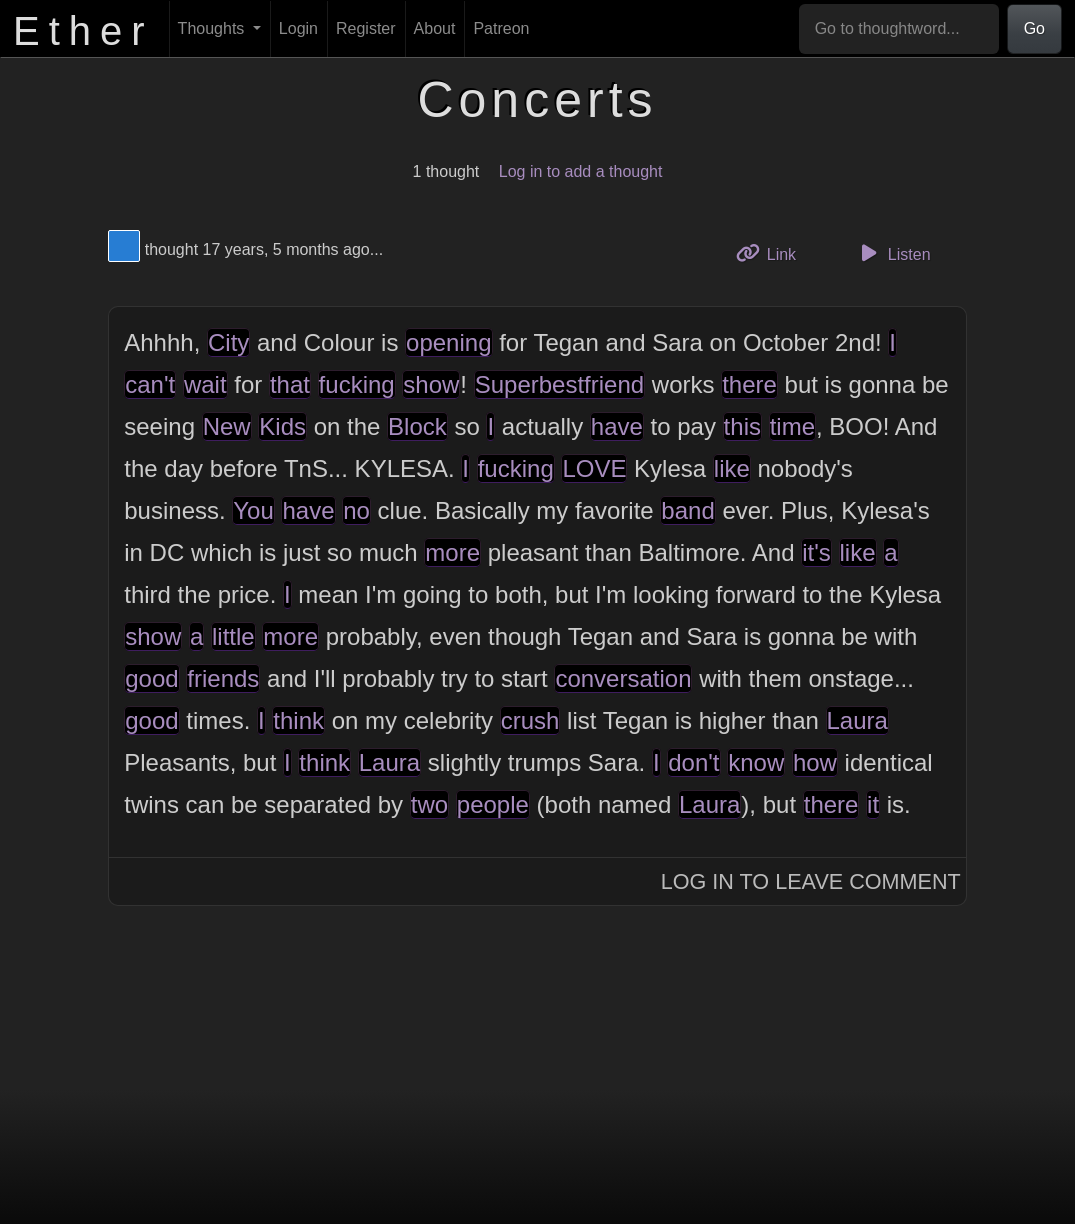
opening (448, 342)
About (435, 28)
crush (530, 720)
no (356, 510)
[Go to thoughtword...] (899, 29)
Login (298, 28)
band (687, 510)
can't (150, 384)
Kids (282, 426)
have (617, 426)
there (749, 384)
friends (223, 678)
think (298, 720)
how (815, 762)
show (431, 384)
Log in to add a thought (581, 171)
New (227, 426)
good (151, 678)
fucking (357, 384)
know (756, 762)
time (792, 426)
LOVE (594, 468)
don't (693, 762)
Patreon (501, 28)
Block (417, 426)
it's (816, 552)
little (233, 636)
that (290, 384)
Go (1034, 28)
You (253, 510)
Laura (857, 720)
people (493, 804)
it (873, 804)
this (742, 426)
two (429, 804)
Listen (893, 253)
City (228, 342)
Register (366, 28)
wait (205, 384)
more (452, 552)
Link (774, 252)
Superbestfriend (559, 384)
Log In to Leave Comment (811, 881)
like (732, 468)
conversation (623, 678)
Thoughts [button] (213, 28)
